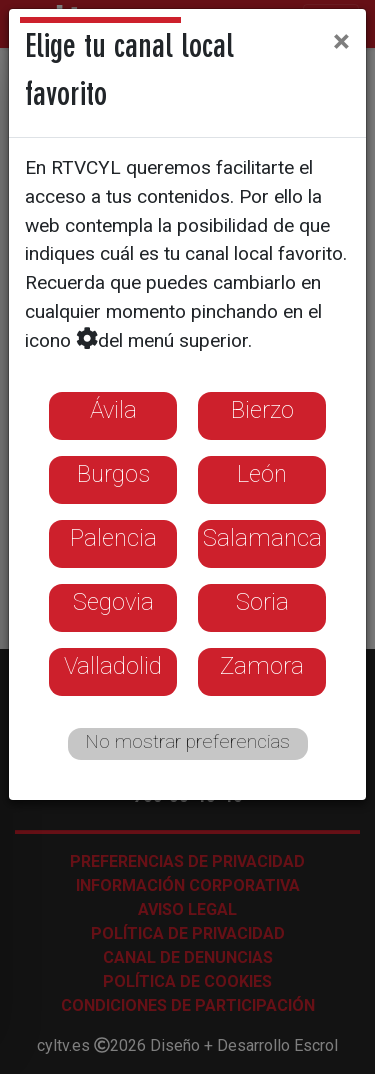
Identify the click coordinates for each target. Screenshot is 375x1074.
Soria (262, 602)
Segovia (113, 602)
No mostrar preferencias (187, 741)
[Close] (341, 41)
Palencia (113, 538)
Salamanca (262, 538)
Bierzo (262, 410)
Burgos (113, 474)
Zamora (262, 666)
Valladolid (113, 666)
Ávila (113, 410)
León (262, 474)
